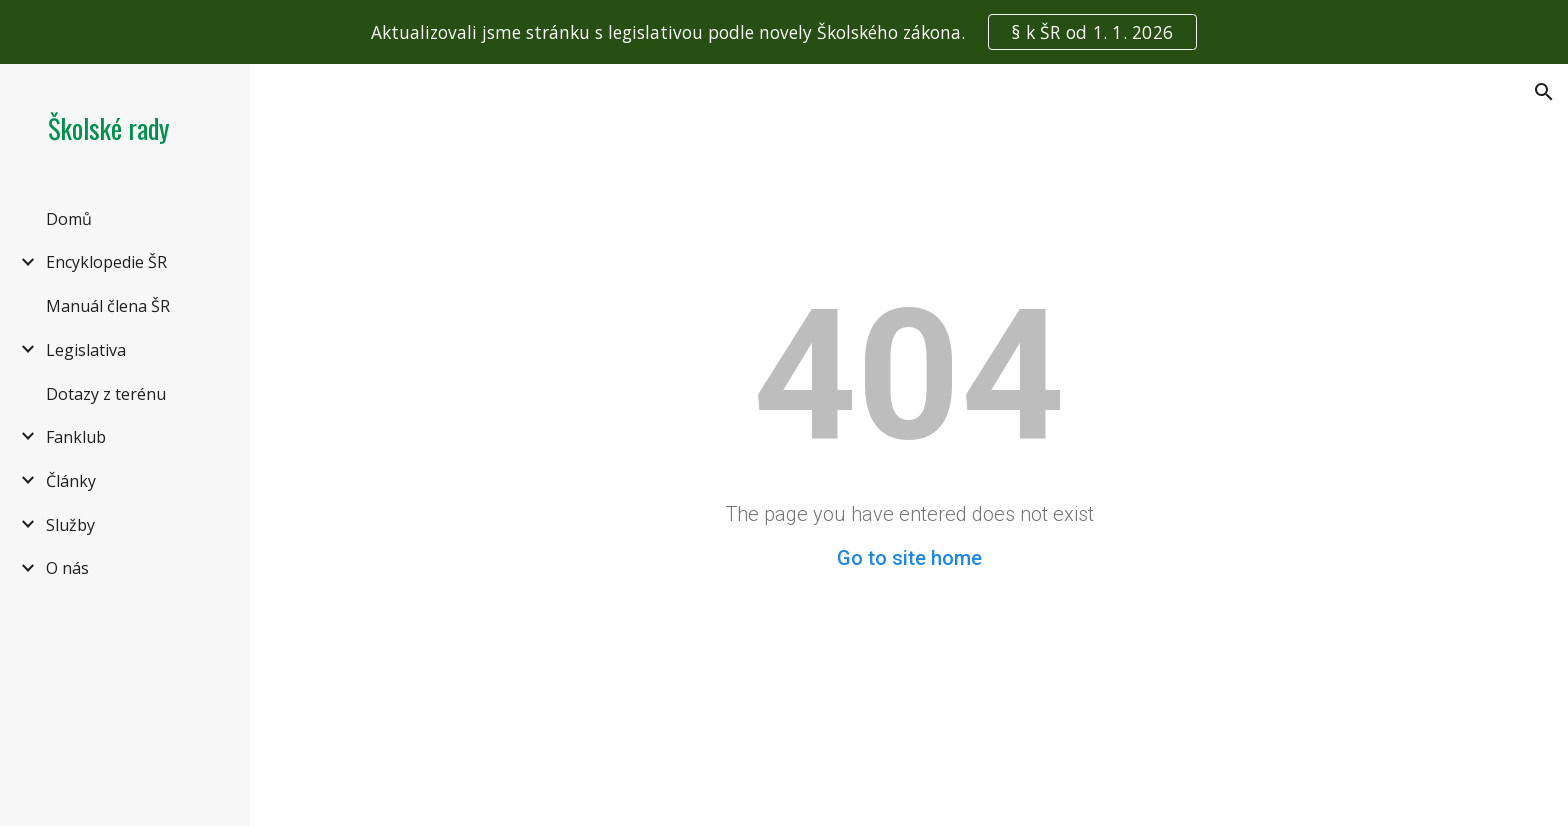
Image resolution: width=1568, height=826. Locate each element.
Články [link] (71, 481)
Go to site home (909, 558)
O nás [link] (67, 568)
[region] (784, 32)
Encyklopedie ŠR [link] (106, 262)
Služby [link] (70, 525)
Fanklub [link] (76, 437)
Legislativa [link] (86, 350)
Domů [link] (69, 219)
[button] (1544, 92)
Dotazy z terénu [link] (106, 394)
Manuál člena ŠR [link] (108, 306)
